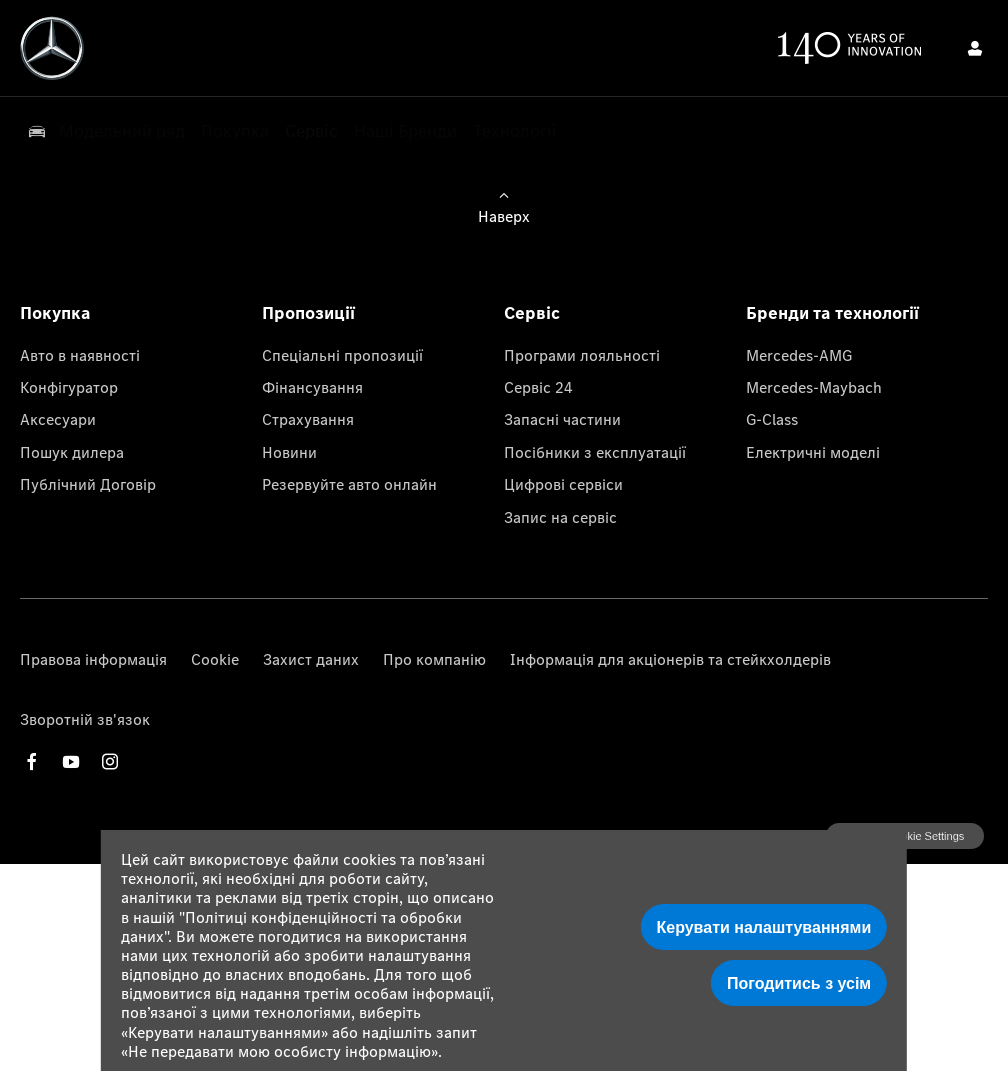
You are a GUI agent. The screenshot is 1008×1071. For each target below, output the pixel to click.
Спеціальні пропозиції (342, 355)
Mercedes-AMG (799, 355)
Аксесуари (58, 419)
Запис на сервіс (560, 517)
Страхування (308, 419)
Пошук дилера (72, 452)
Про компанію (434, 659)
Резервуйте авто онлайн (349, 484)
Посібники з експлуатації (595, 452)
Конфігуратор (69, 387)
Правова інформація (93, 659)
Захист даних (311, 659)
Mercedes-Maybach (814, 387)
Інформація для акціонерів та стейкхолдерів (670, 659)
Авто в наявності (80, 355)
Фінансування (312, 387)
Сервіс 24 (538, 387)
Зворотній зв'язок (85, 719)
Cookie (215, 659)
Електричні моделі (813, 452)
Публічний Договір (88, 484)
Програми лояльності (582, 355)
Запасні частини (562, 419)
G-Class (772, 419)
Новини (289, 452)
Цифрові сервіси (563, 484)
